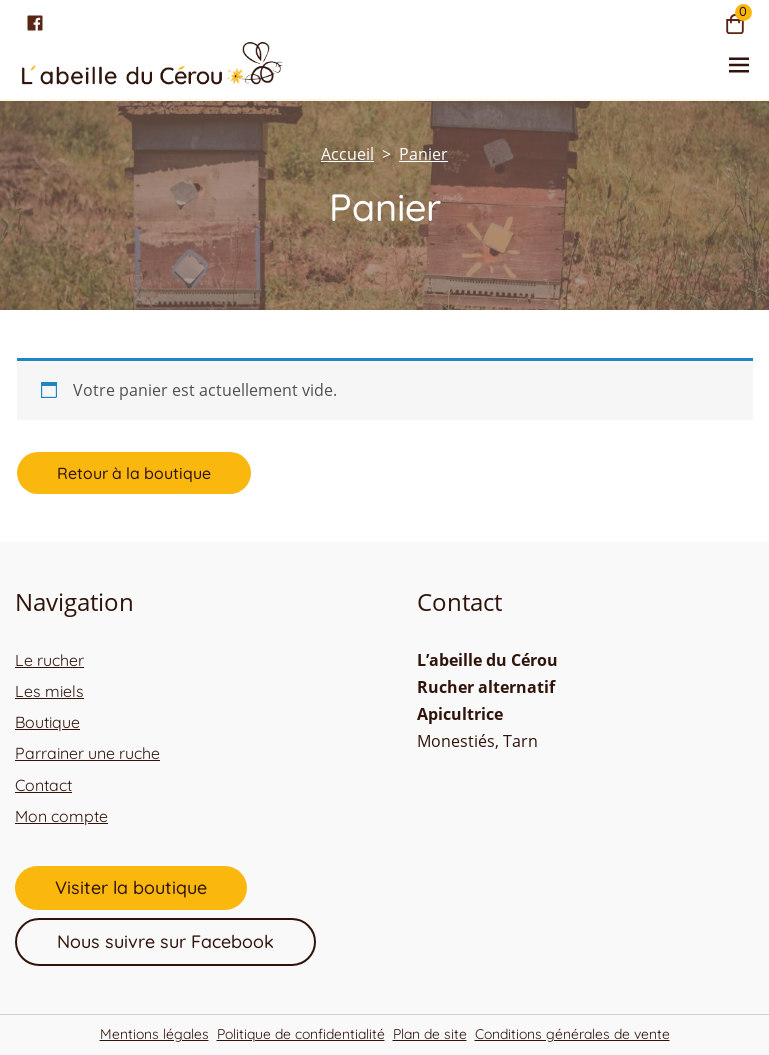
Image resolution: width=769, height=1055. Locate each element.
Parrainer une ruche (87, 753)
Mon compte (61, 816)
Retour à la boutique (134, 473)
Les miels (49, 691)
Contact (43, 785)
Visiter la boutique (131, 887)
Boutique (47, 722)
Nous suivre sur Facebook (165, 941)
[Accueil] (347, 154)
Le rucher (49, 660)
